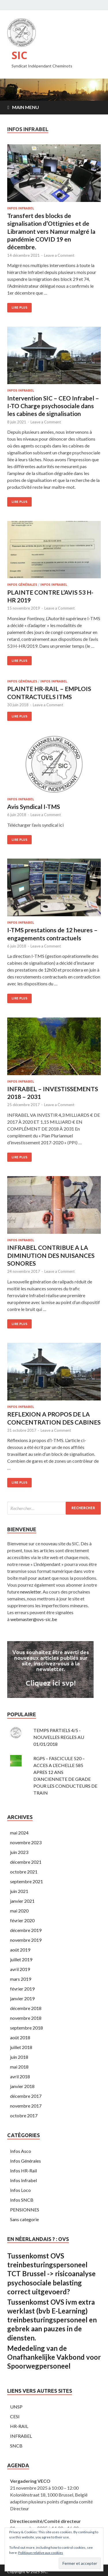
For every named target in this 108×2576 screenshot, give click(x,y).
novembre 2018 (25, 2018)
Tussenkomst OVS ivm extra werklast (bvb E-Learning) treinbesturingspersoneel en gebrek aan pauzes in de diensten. (52, 2320)
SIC (19, 55)
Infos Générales (22, 584)
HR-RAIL (19, 2426)
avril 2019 (20, 1969)
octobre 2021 (23, 1871)
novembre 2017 (25, 2105)
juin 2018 (19, 2057)
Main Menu (25, 107)
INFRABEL (21, 2436)
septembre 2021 (26, 1881)
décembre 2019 (25, 1930)
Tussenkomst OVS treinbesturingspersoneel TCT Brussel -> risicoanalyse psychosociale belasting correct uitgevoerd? (51, 2274)
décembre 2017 (25, 2096)
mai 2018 (19, 2066)
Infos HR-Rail (23, 2170)
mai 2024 (19, 1832)
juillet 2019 (21, 1959)
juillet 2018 (21, 2047)
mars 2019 (20, 1979)
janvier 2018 (22, 2086)
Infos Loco (20, 2190)
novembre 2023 (25, 1842)
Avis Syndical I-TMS (33, 806)
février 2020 (22, 1920)
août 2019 (20, 1949)
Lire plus (19, 307)
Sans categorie (24, 2219)
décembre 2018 (25, 2008)
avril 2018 (20, 2076)
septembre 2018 (26, 2027)
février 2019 (22, 1988)
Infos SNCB (21, 2200)
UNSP (16, 2406)
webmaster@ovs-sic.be (33, 1619)
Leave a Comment (59, 255)
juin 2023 (19, 1852)
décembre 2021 (25, 1862)
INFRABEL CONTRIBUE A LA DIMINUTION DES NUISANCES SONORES (50, 1255)
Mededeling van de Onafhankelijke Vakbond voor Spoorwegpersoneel (54, 2357)
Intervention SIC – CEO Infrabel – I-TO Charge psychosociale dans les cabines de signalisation (53, 405)
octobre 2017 (23, 2115)
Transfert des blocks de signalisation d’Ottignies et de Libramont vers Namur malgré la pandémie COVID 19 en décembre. (51, 231)
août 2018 (20, 2037)
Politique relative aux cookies (40, 2552)
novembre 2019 (25, 1940)
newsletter (30, 1591)
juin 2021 (19, 1891)
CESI (15, 2416)
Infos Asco (20, 2151)
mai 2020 (19, 1910)
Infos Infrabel (20, 208)
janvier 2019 (22, 1998)
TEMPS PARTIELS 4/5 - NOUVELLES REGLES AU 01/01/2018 (58, 1737)
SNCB (16, 2445)
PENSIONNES (24, 2209)
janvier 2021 (22, 1901)
